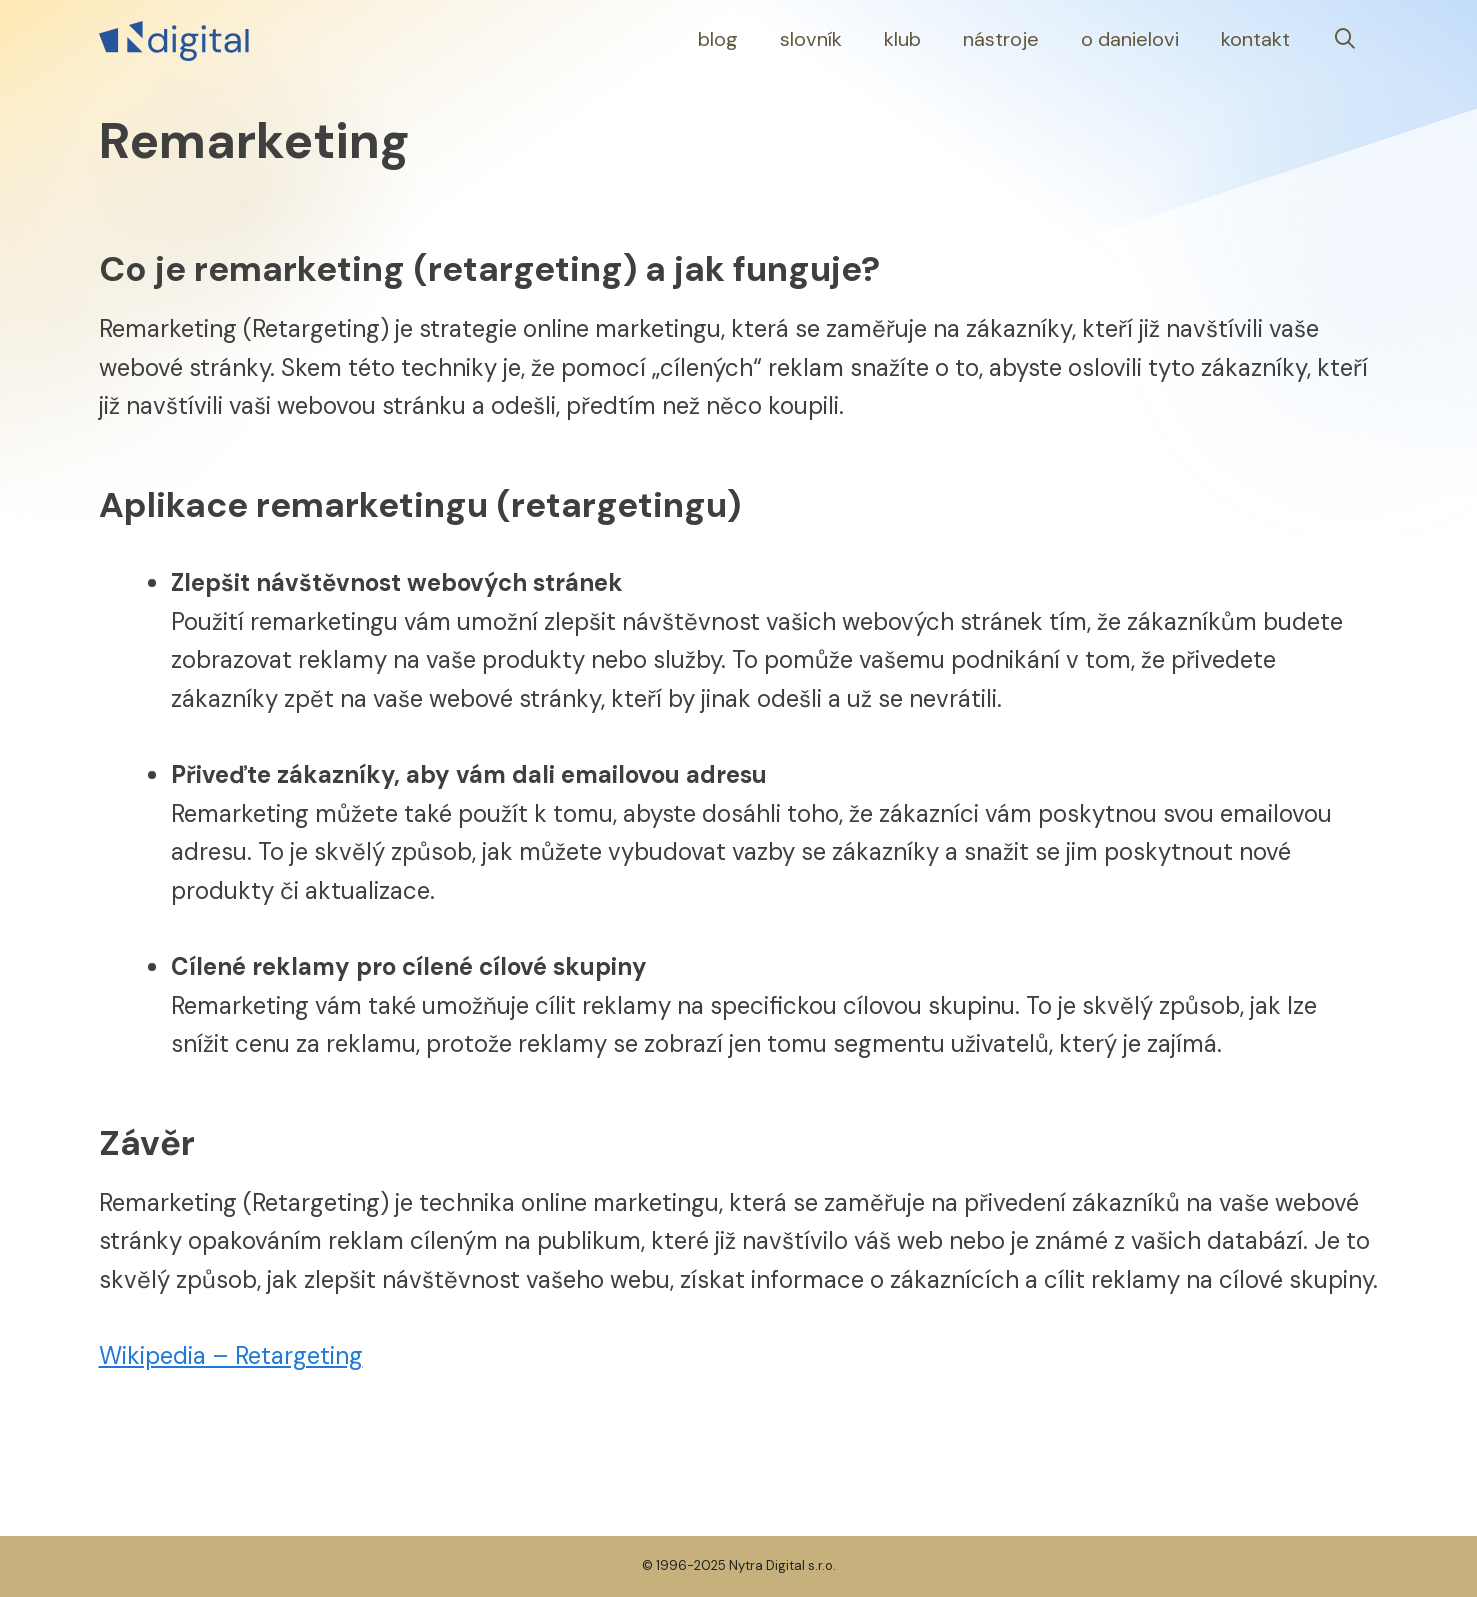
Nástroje (1001, 39)
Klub (902, 39)
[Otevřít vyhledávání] (1345, 39)
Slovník (811, 39)
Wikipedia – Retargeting (231, 1355)
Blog (718, 39)
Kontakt (1255, 39)
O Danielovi (1130, 39)
